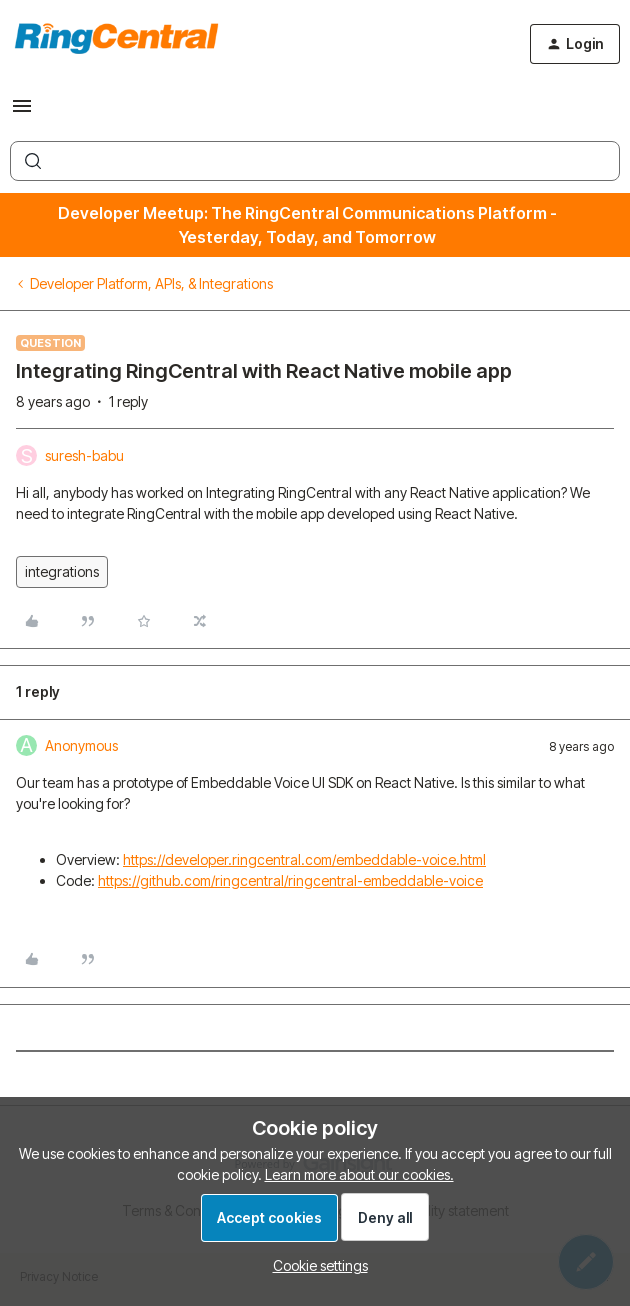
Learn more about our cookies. (359, 1174)
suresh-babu (84, 455)
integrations (62, 571)
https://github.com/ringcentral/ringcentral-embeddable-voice (290, 880)
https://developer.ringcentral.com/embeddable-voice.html (304, 859)
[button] (22, 112)
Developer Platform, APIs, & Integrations (151, 283)
